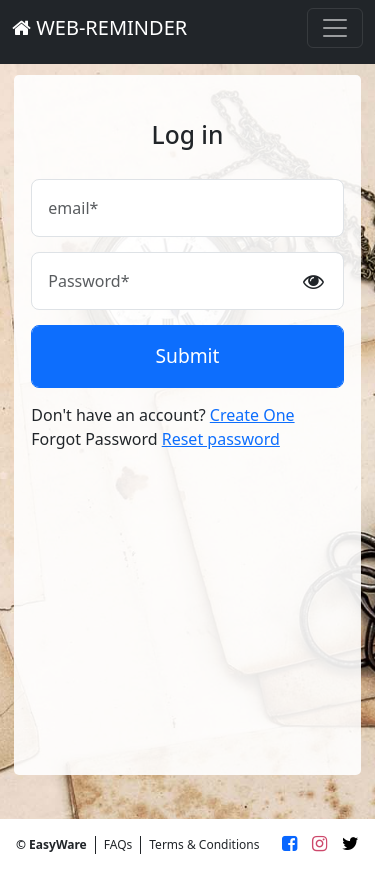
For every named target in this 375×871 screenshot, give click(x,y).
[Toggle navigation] (335, 28)
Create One (252, 415)
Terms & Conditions (204, 844)
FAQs (118, 844)
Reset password (221, 439)
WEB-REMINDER (99, 27)
